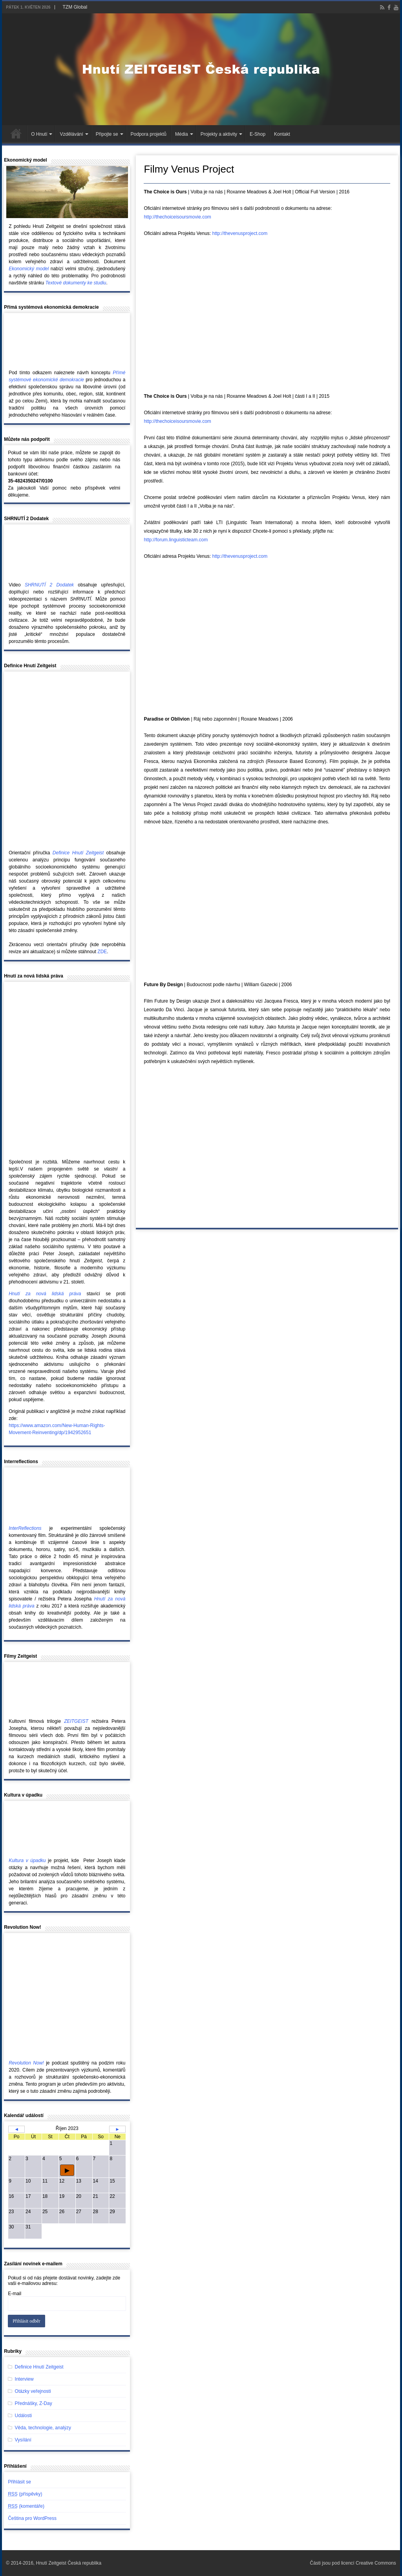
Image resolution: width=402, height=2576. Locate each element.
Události (23, 2415)
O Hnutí (39, 134)
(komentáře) (26, 2506)
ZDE (102, 951)
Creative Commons (376, 2563)
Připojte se (107, 134)
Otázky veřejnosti (33, 2391)
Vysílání (23, 2440)
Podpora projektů (148, 134)
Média (181, 134)
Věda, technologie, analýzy (43, 2427)
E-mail (14, 2293)
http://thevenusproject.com (240, 233)
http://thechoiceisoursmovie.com (177, 217)
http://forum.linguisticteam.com (176, 540)
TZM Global (75, 7)
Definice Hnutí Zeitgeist (39, 2367)
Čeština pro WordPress (32, 2518)
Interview (24, 2379)
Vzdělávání (71, 134)
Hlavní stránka (16, 133)
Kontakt (282, 134)
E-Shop (257, 134)
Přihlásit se (19, 2482)
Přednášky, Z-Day (33, 2403)
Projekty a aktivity (219, 134)
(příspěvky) (25, 2494)
